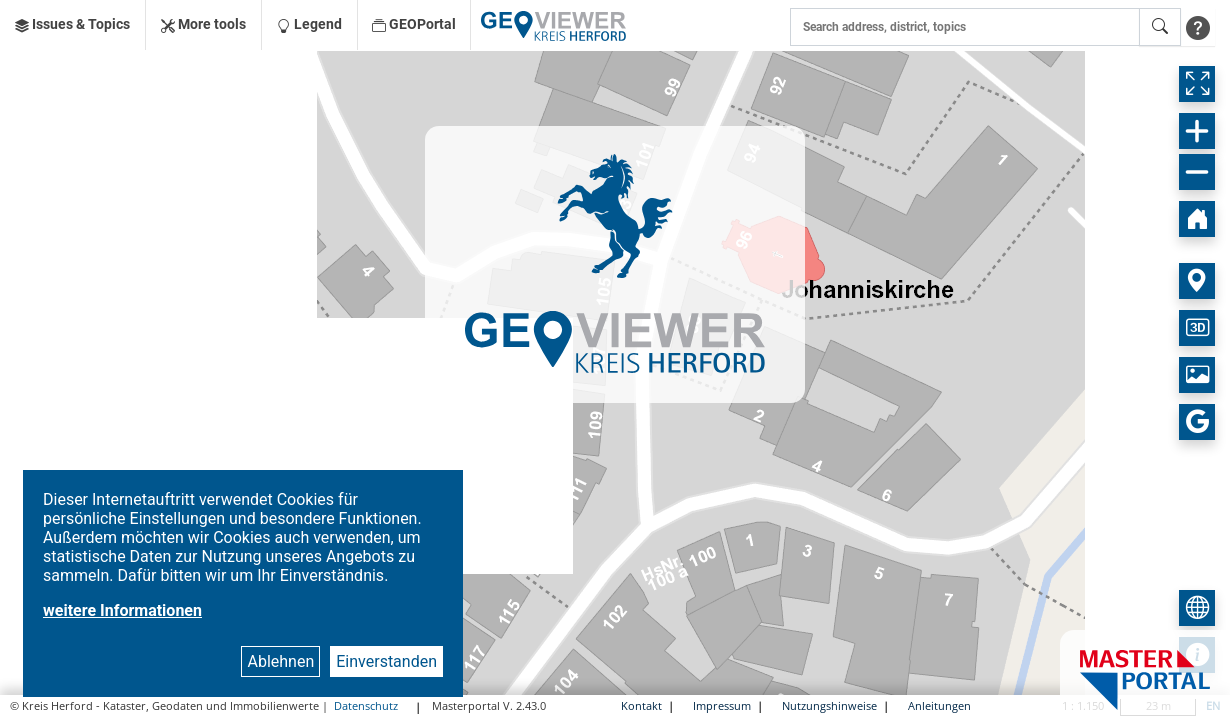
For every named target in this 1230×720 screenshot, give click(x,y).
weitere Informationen (122, 610)
